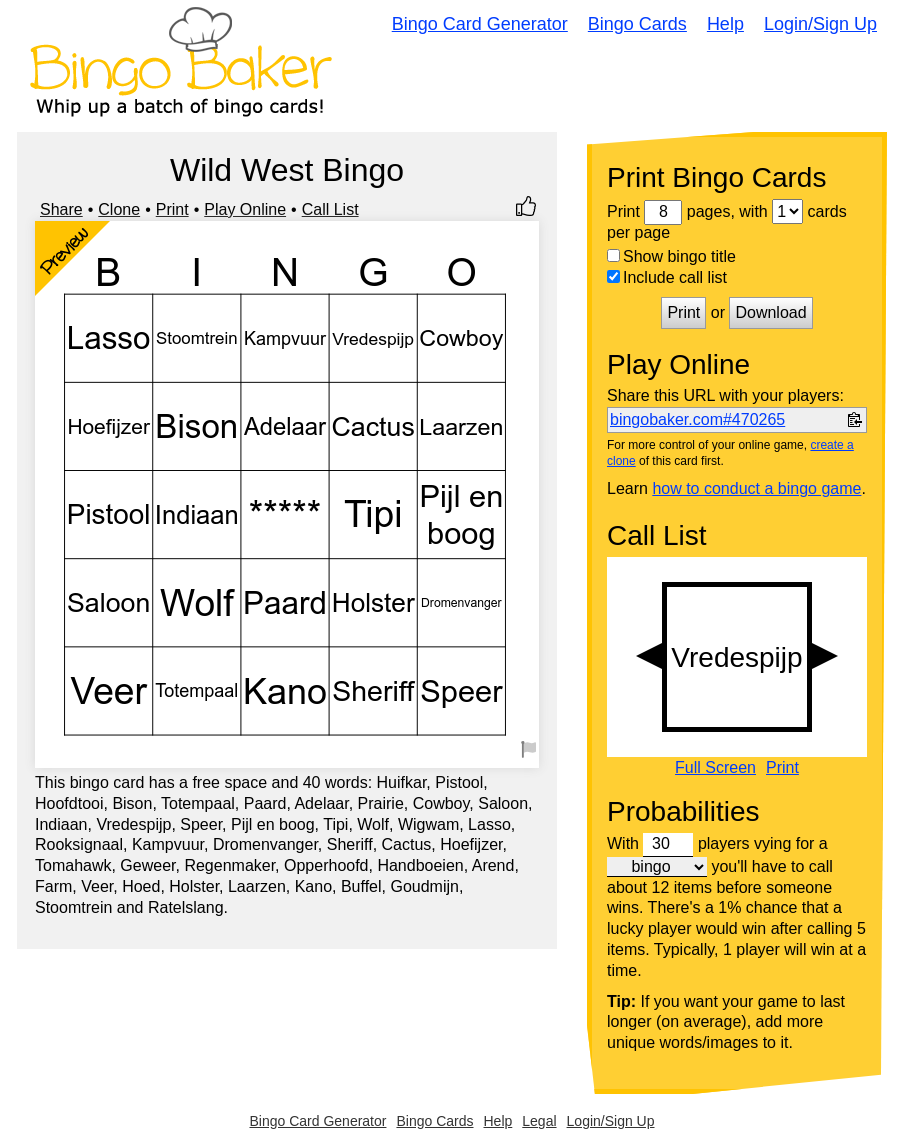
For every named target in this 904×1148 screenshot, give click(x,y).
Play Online (245, 209)
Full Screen (715, 768)
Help (725, 24)
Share (61, 209)
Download (770, 312)
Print (172, 209)
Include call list (667, 277)
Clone (119, 209)
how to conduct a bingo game (756, 488)
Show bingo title (671, 256)
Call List (330, 209)
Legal (539, 1121)
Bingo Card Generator (480, 24)
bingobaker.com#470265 (697, 419)
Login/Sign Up (820, 24)
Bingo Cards (637, 24)
